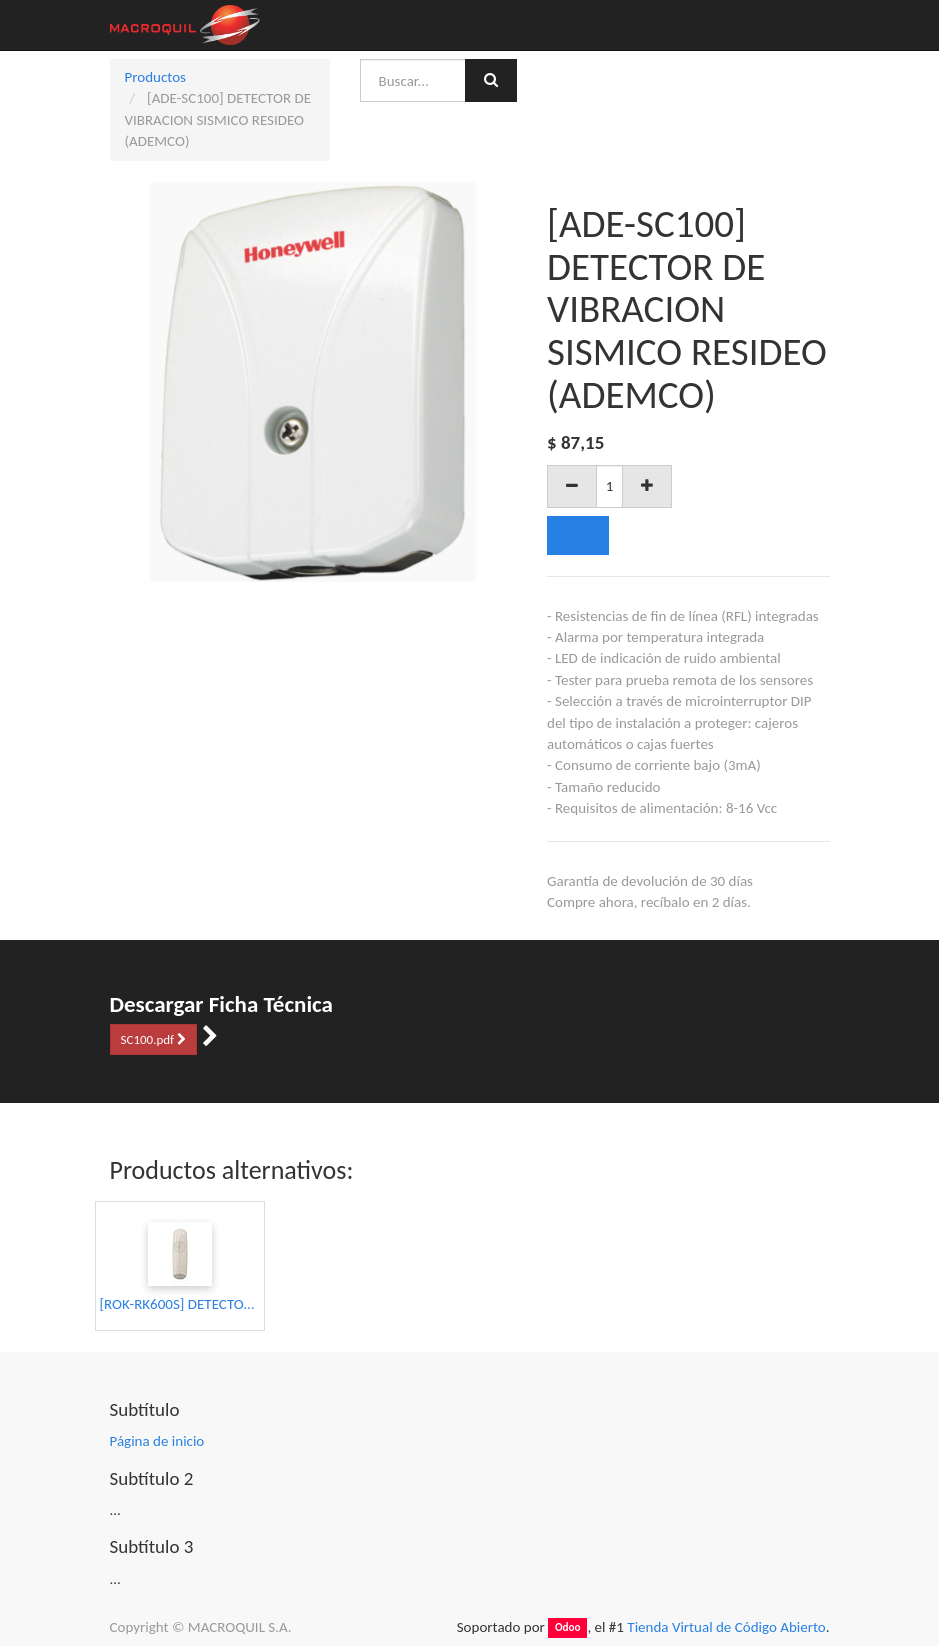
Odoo (568, 1628)
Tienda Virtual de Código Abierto (726, 1627)
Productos (155, 77)
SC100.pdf (154, 1039)
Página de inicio (157, 1441)
